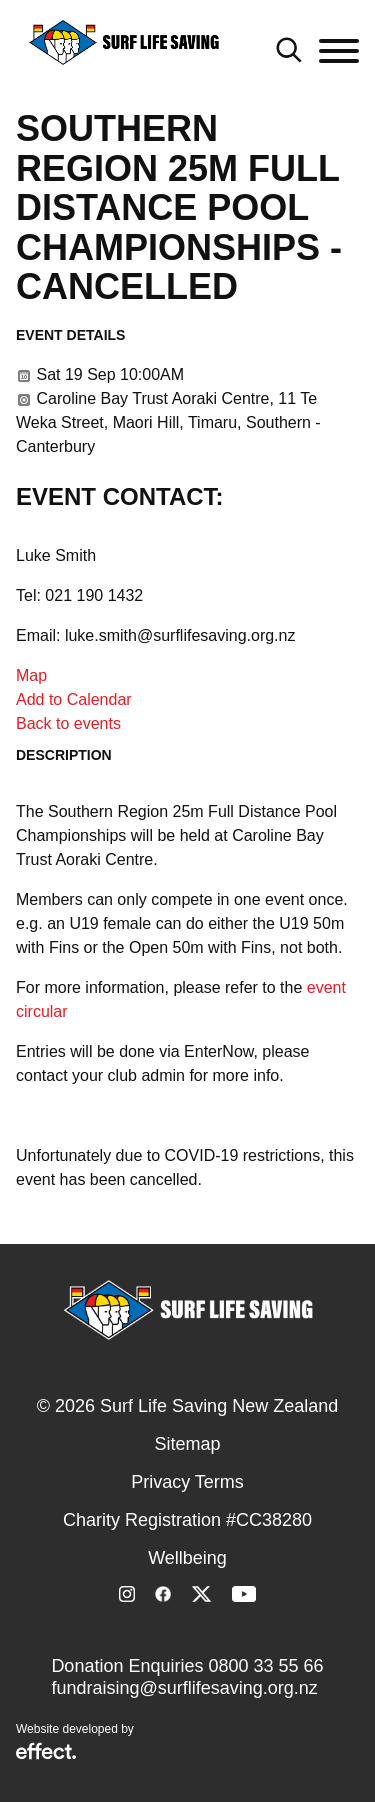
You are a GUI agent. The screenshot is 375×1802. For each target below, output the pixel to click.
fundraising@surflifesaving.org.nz (184, 1688)
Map (31, 675)
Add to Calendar (74, 699)
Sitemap (187, 1444)
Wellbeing (187, 1558)
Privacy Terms (187, 1482)
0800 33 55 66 (265, 1666)
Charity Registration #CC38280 (187, 1520)
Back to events (68, 723)
